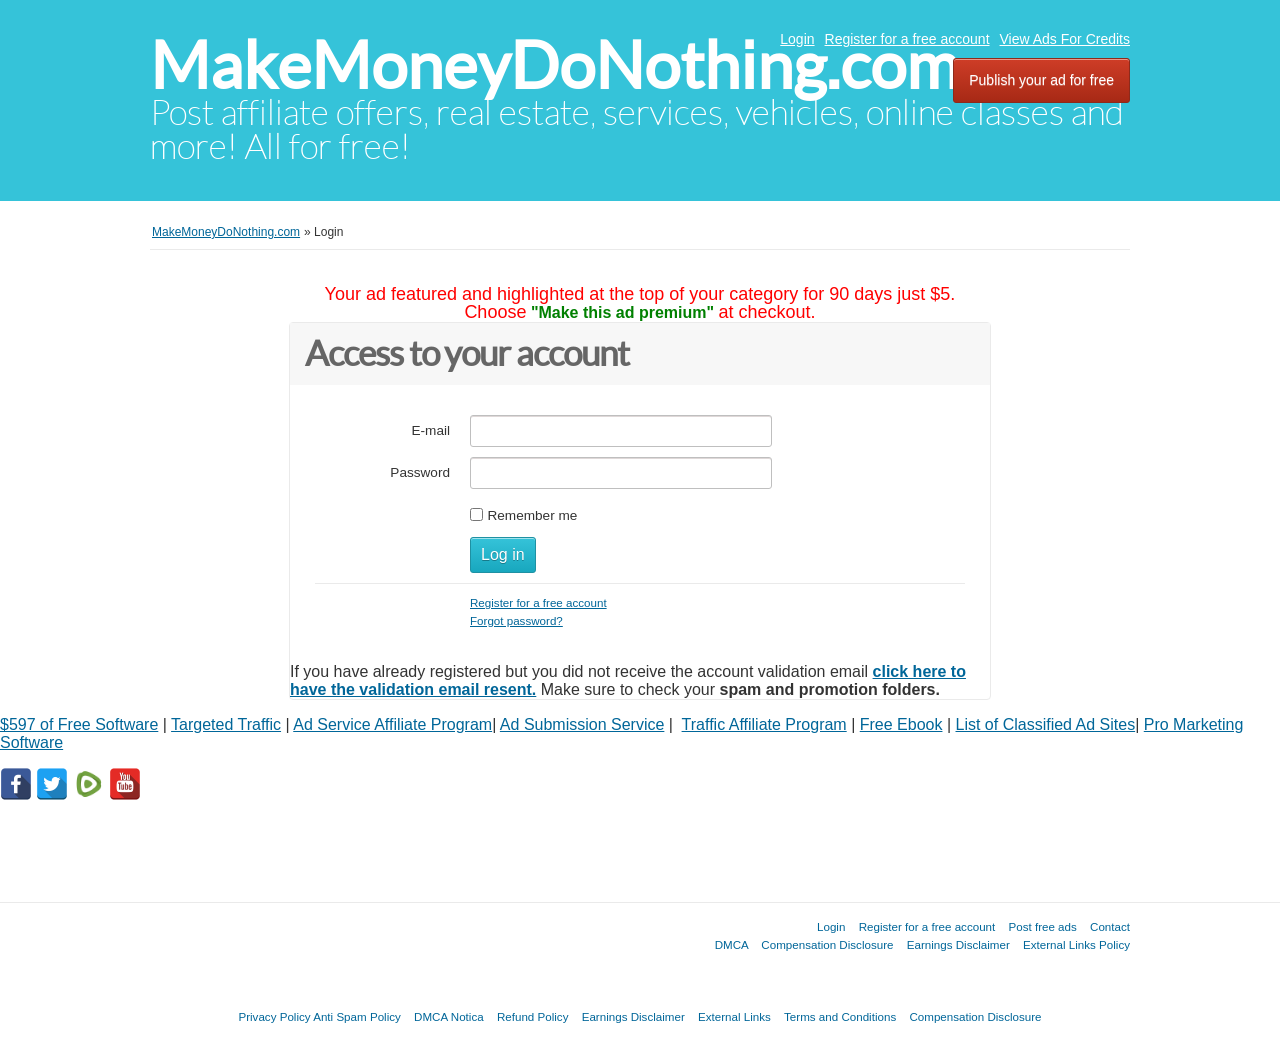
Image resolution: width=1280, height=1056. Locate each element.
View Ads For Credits (1065, 39)
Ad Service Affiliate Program (392, 724)
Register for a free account (907, 39)
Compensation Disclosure (827, 944)
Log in (503, 554)
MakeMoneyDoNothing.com (554, 65)
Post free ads (1042, 926)
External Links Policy (1076, 944)
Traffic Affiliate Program (764, 724)
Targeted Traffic (226, 724)
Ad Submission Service (582, 724)
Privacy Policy (274, 1016)
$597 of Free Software (79, 724)
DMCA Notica (449, 1016)
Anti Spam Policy (357, 1016)
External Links (734, 1016)
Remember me (532, 515)
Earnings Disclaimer (958, 944)
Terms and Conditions (840, 1016)
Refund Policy (533, 1016)
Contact (1110, 926)
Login (797, 39)
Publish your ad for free (1041, 80)
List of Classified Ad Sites (1046, 724)
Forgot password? (516, 620)
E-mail (430, 430)
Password (420, 472)
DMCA (732, 944)
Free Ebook (901, 724)
